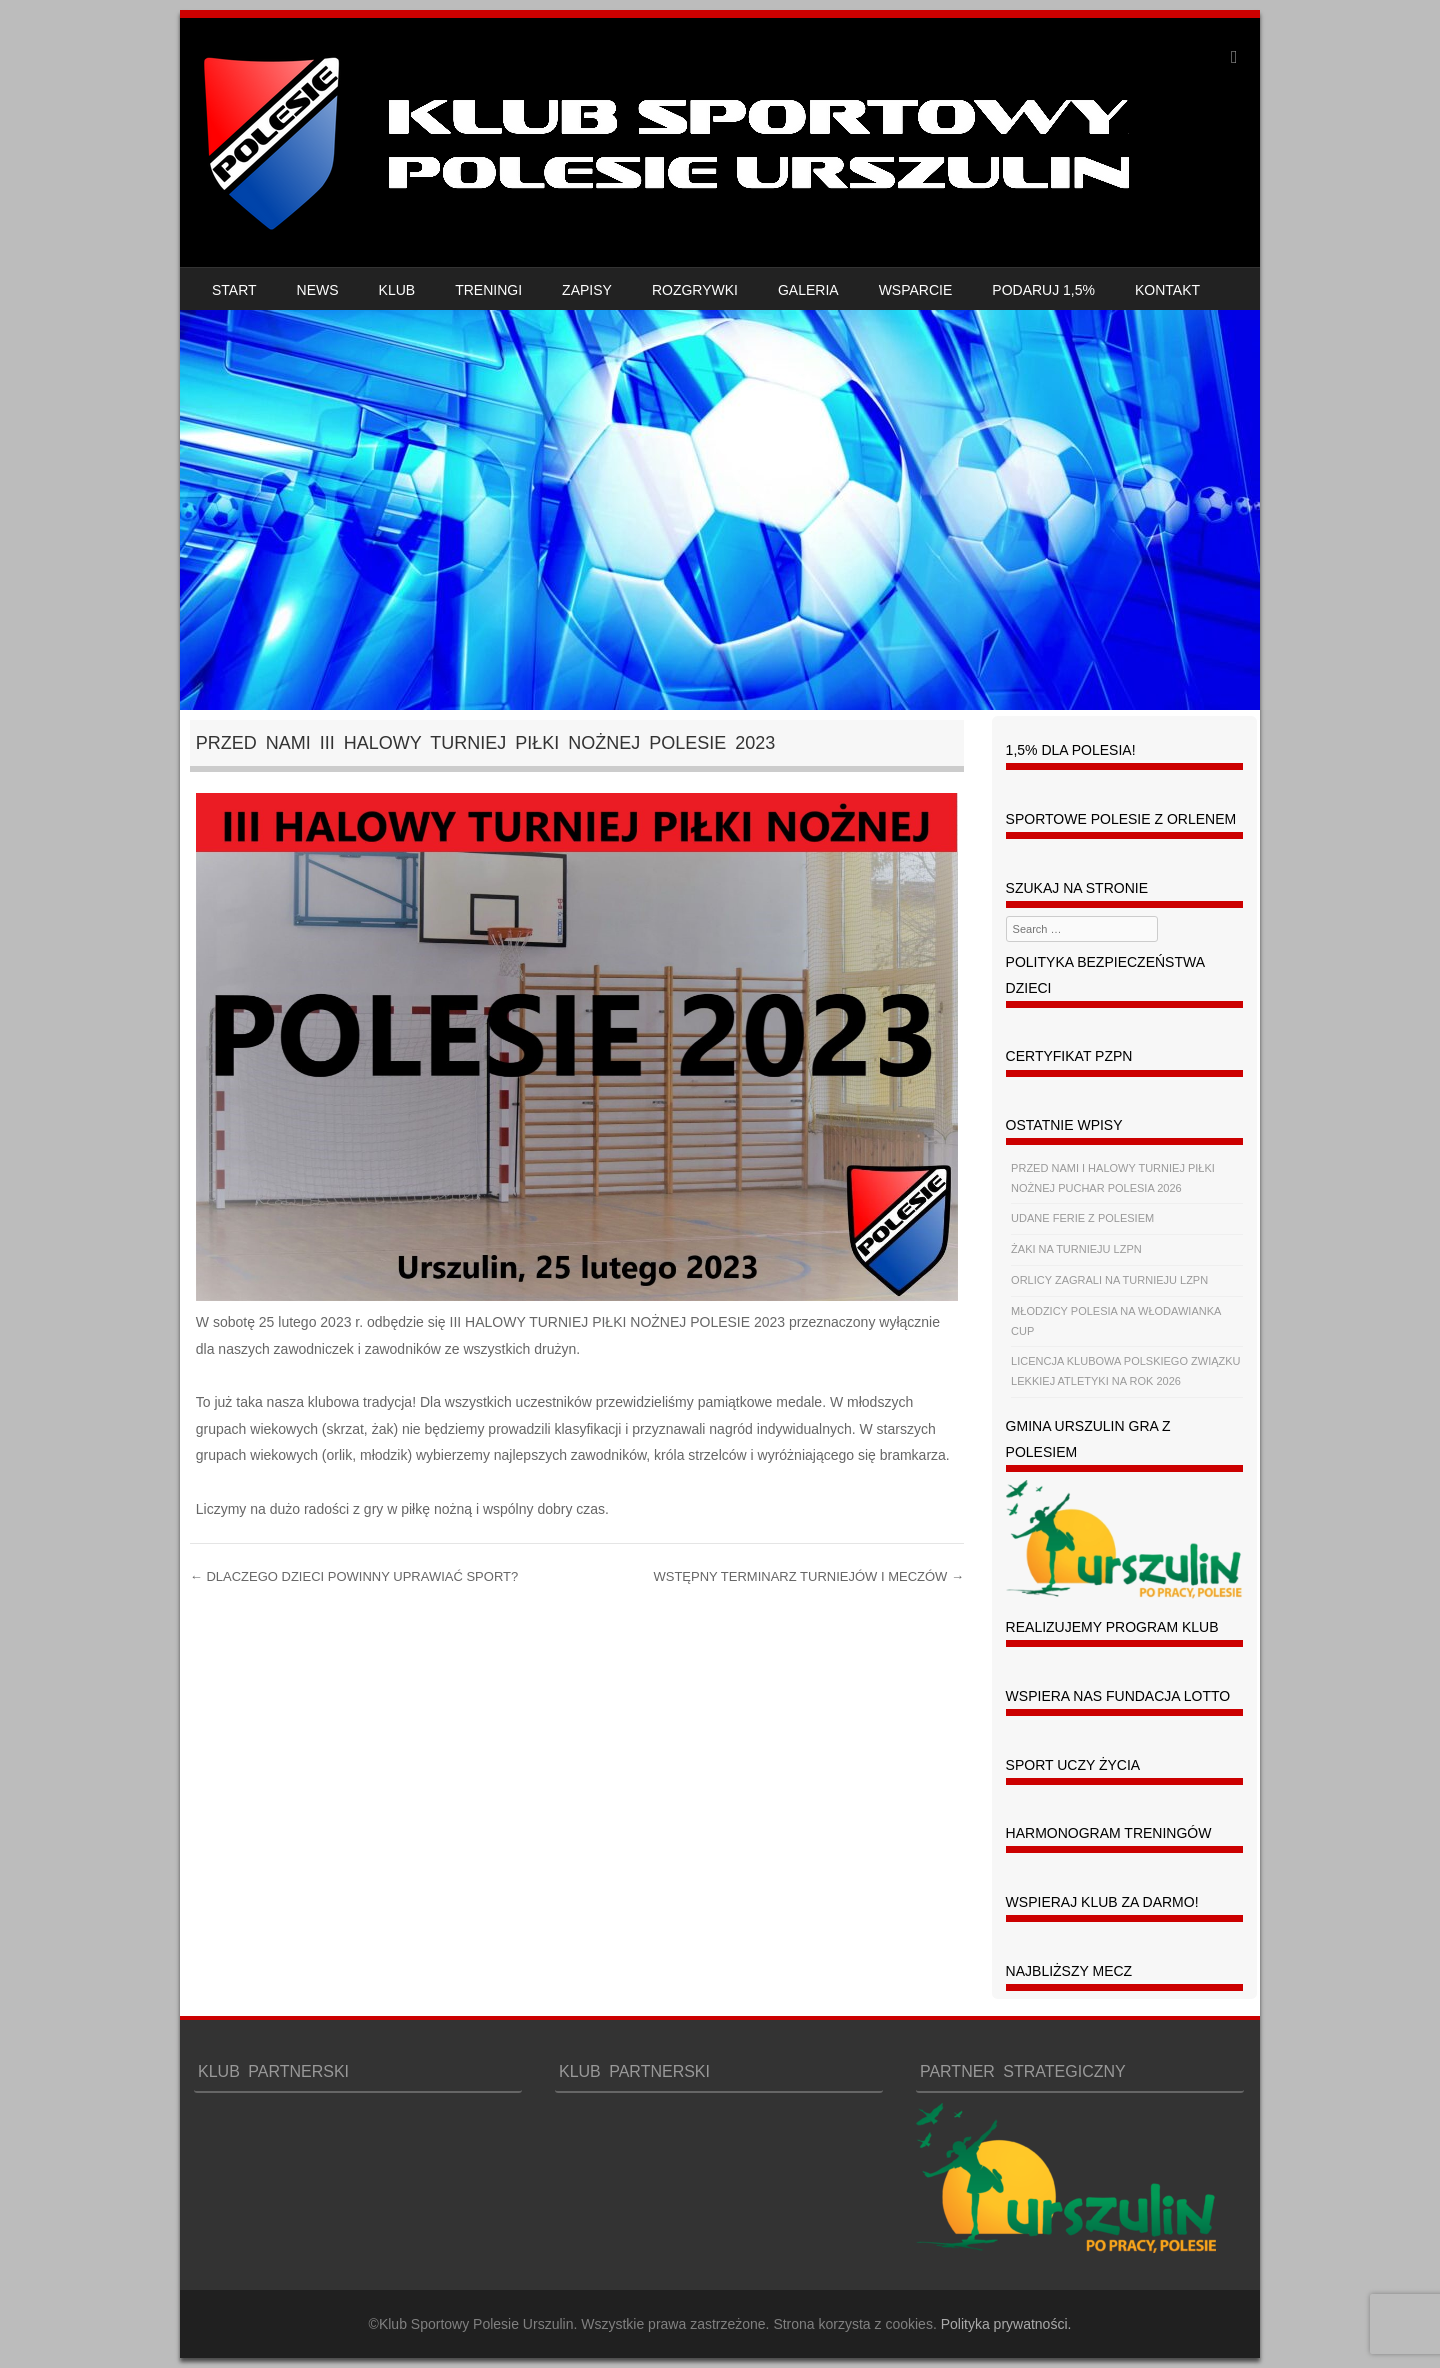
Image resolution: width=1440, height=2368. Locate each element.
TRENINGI (488, 290)
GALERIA (808, 290)
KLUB (397, 290)
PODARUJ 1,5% (1043, 290)
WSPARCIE (916, 290)
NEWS (318, 290)
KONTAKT (1167, 290)
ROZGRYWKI (695, 290)
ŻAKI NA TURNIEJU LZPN (1076, 1249)
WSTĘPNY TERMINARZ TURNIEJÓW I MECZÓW (808, 1576)
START (234, 290)
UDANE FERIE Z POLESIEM (1082, 1218)
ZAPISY (587, 290)
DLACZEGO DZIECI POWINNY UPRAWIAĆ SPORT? (354, 1576)
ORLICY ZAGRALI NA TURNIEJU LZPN (1109, 1280)
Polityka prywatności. (1006, 2324)
